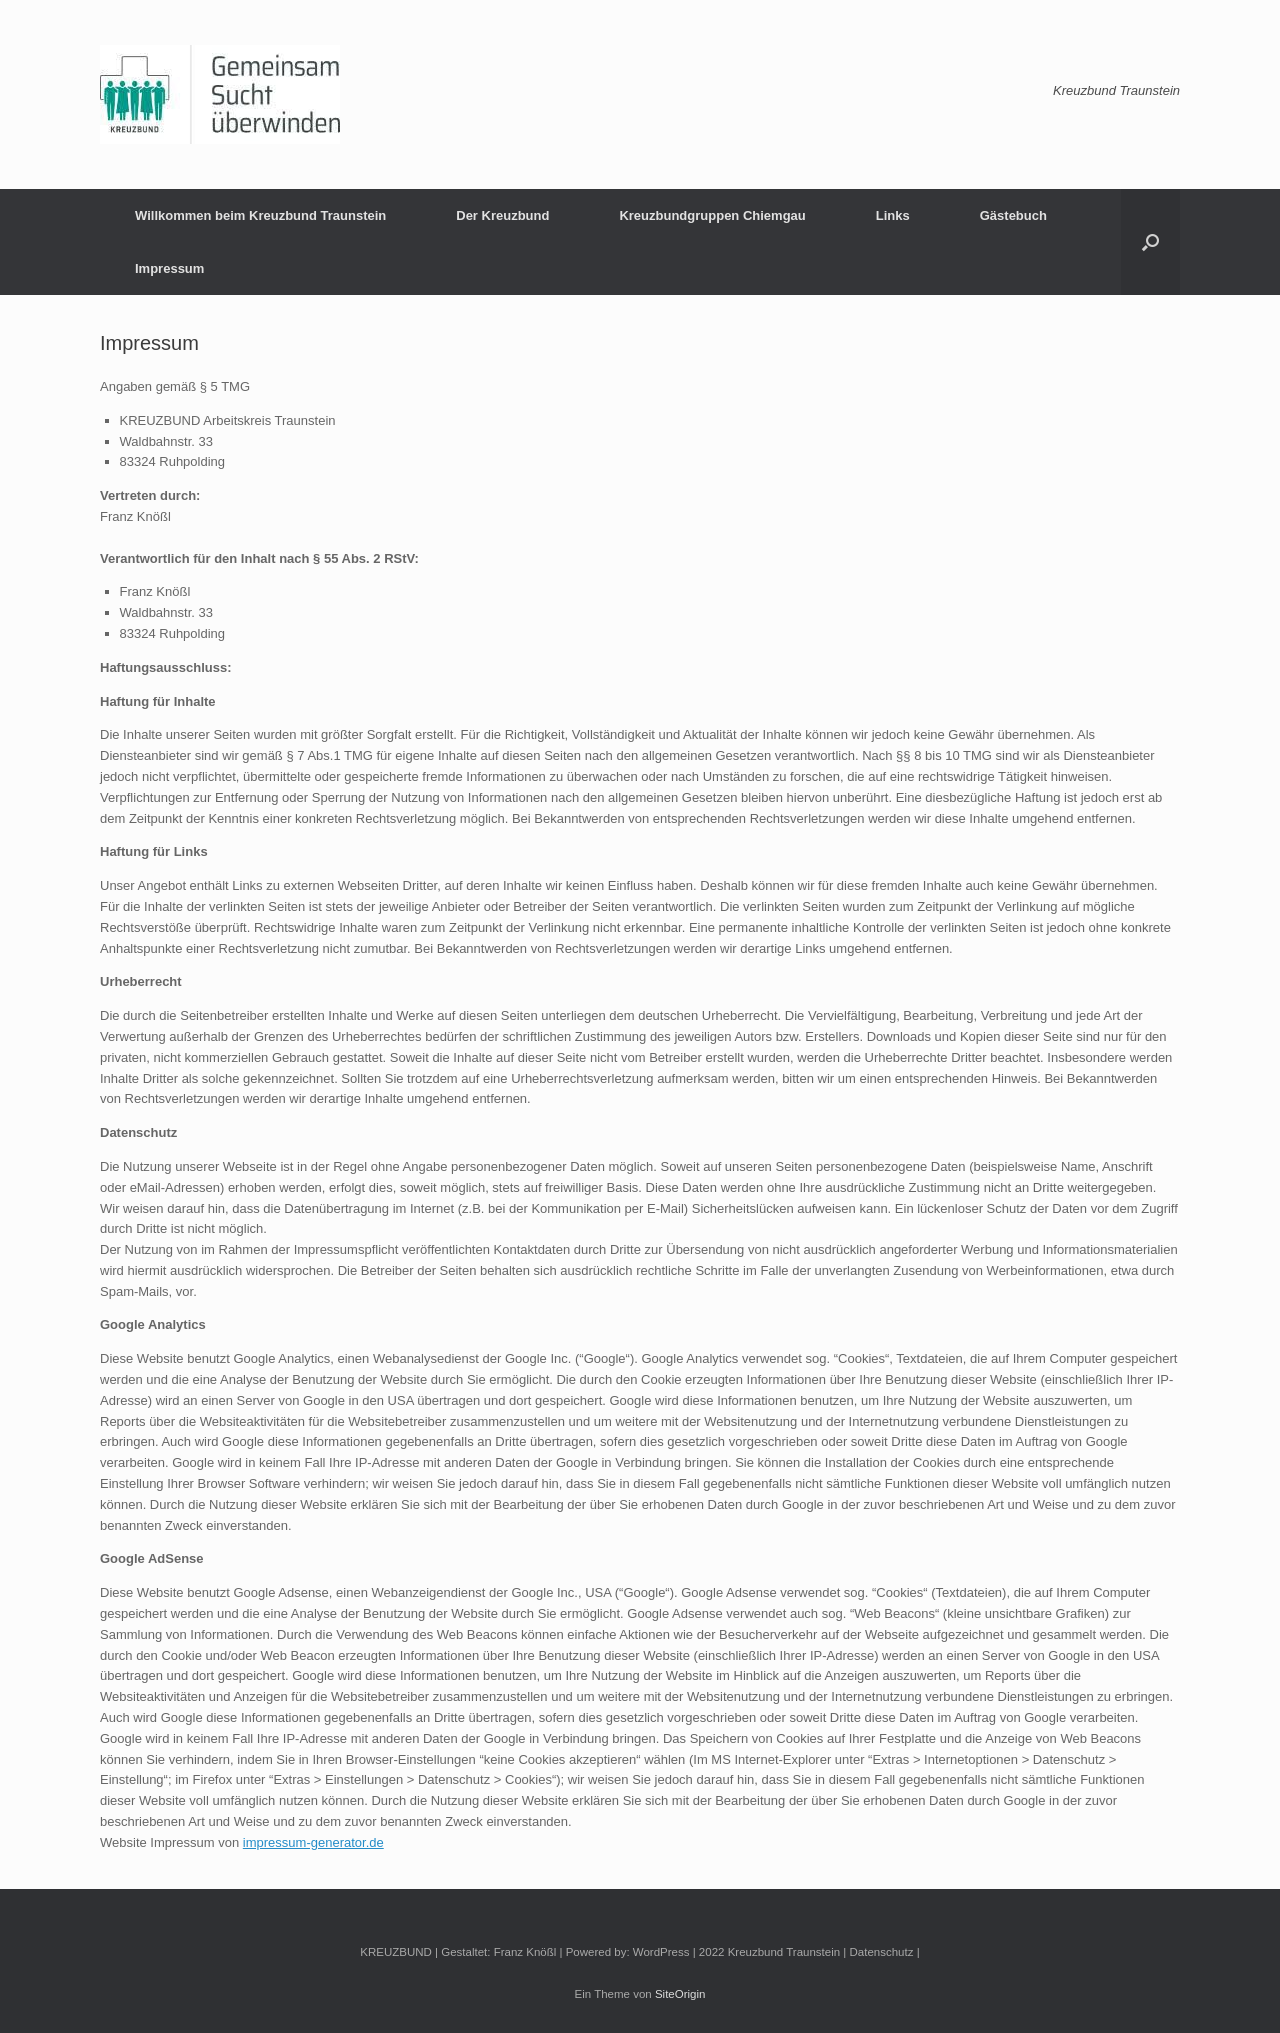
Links (893, 215)
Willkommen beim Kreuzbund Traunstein (260, 215)
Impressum (169, 268)
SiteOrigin (680, 1994)
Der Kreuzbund (502, 215)
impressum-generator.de (313, 1842)
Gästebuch (1013, 215)
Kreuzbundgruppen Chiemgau (712, 215)
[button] (1150, 242)
